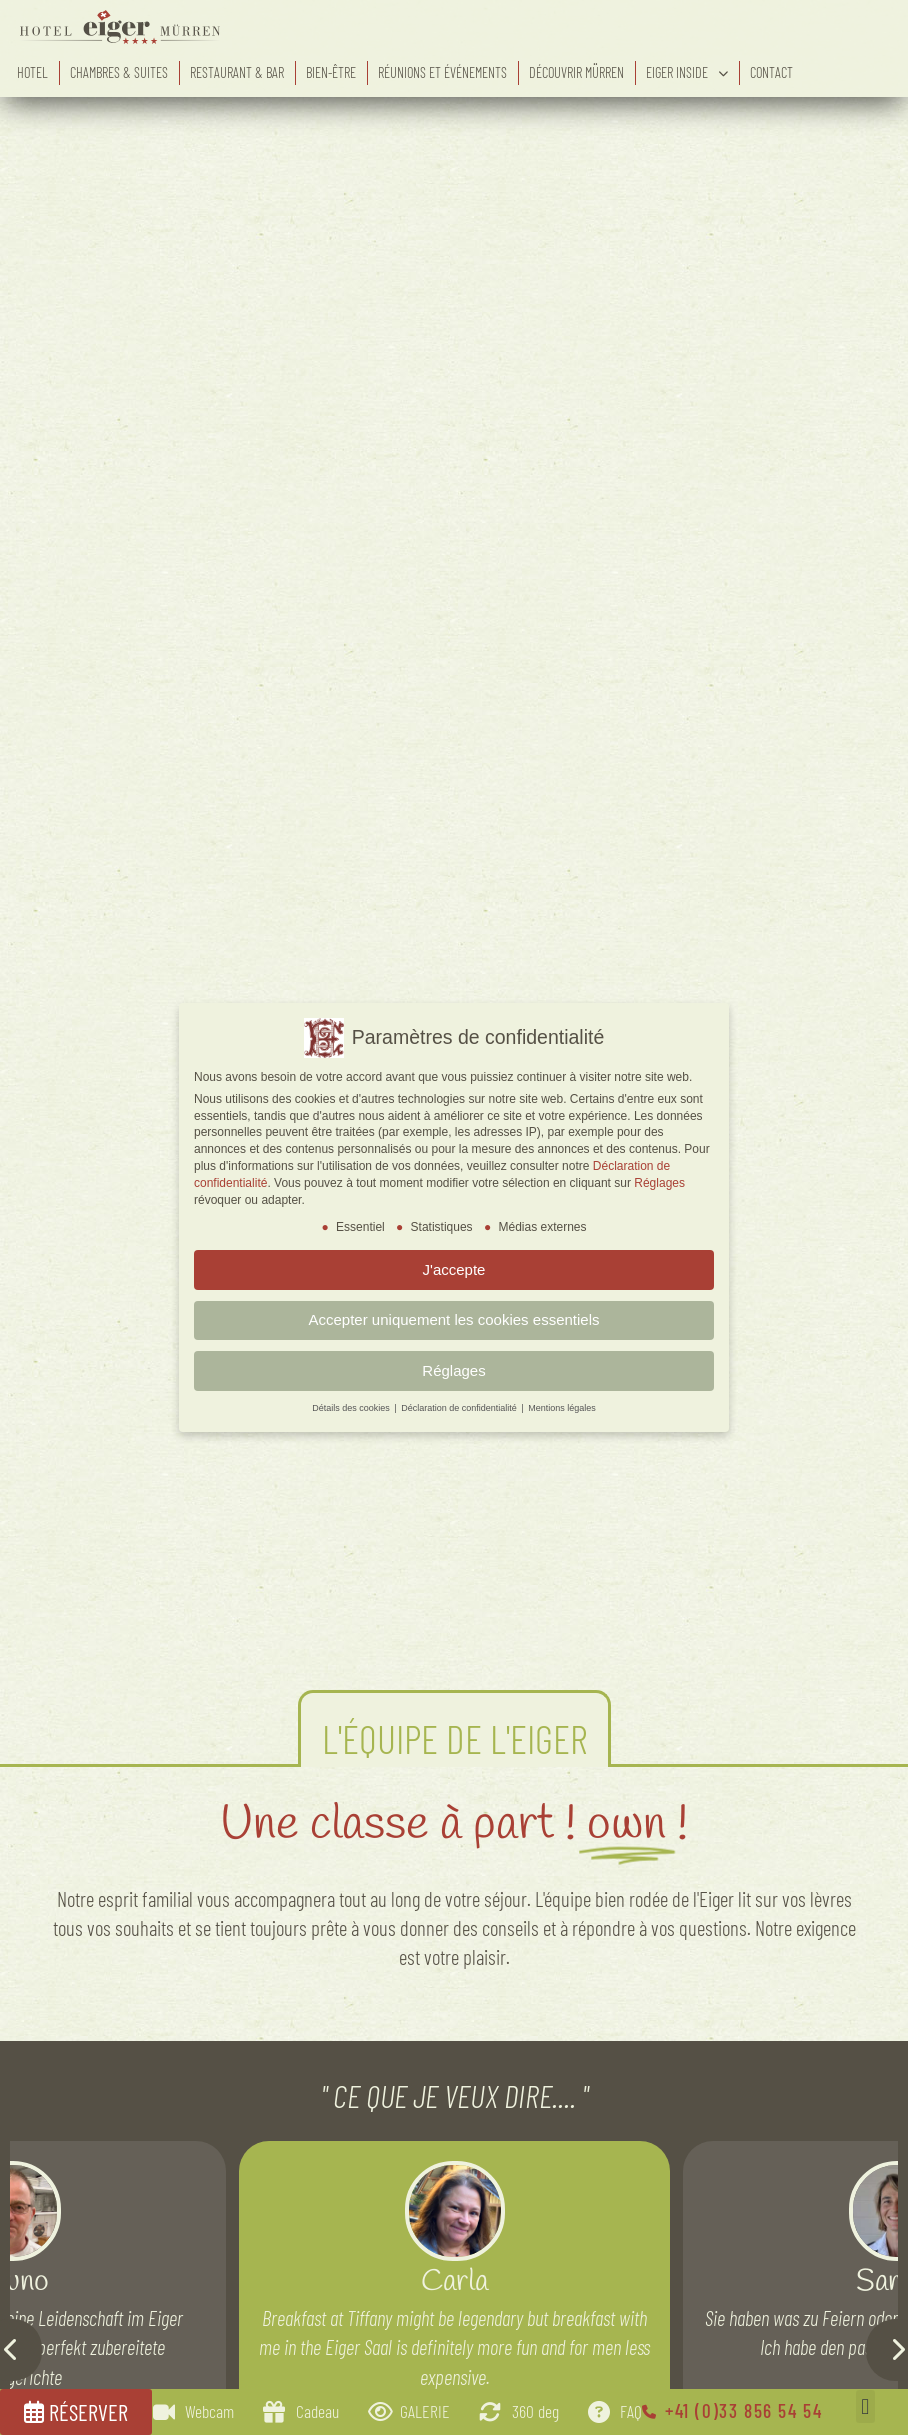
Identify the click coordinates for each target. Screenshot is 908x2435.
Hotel (32, 72)
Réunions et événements (442, 72)
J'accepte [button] (454, 1269)
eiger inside (687, 73)
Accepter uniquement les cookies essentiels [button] (454, 1319)
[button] (865, 2406)
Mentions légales (562, 1408)
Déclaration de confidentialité (460, 1408)
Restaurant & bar (237, 72)
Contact (771, 72)
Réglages (659, 1183)
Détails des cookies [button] (352, 1408)
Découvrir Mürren (576, 72)
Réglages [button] (453, 1370)
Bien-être (331, 72)
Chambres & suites (119, 72)
